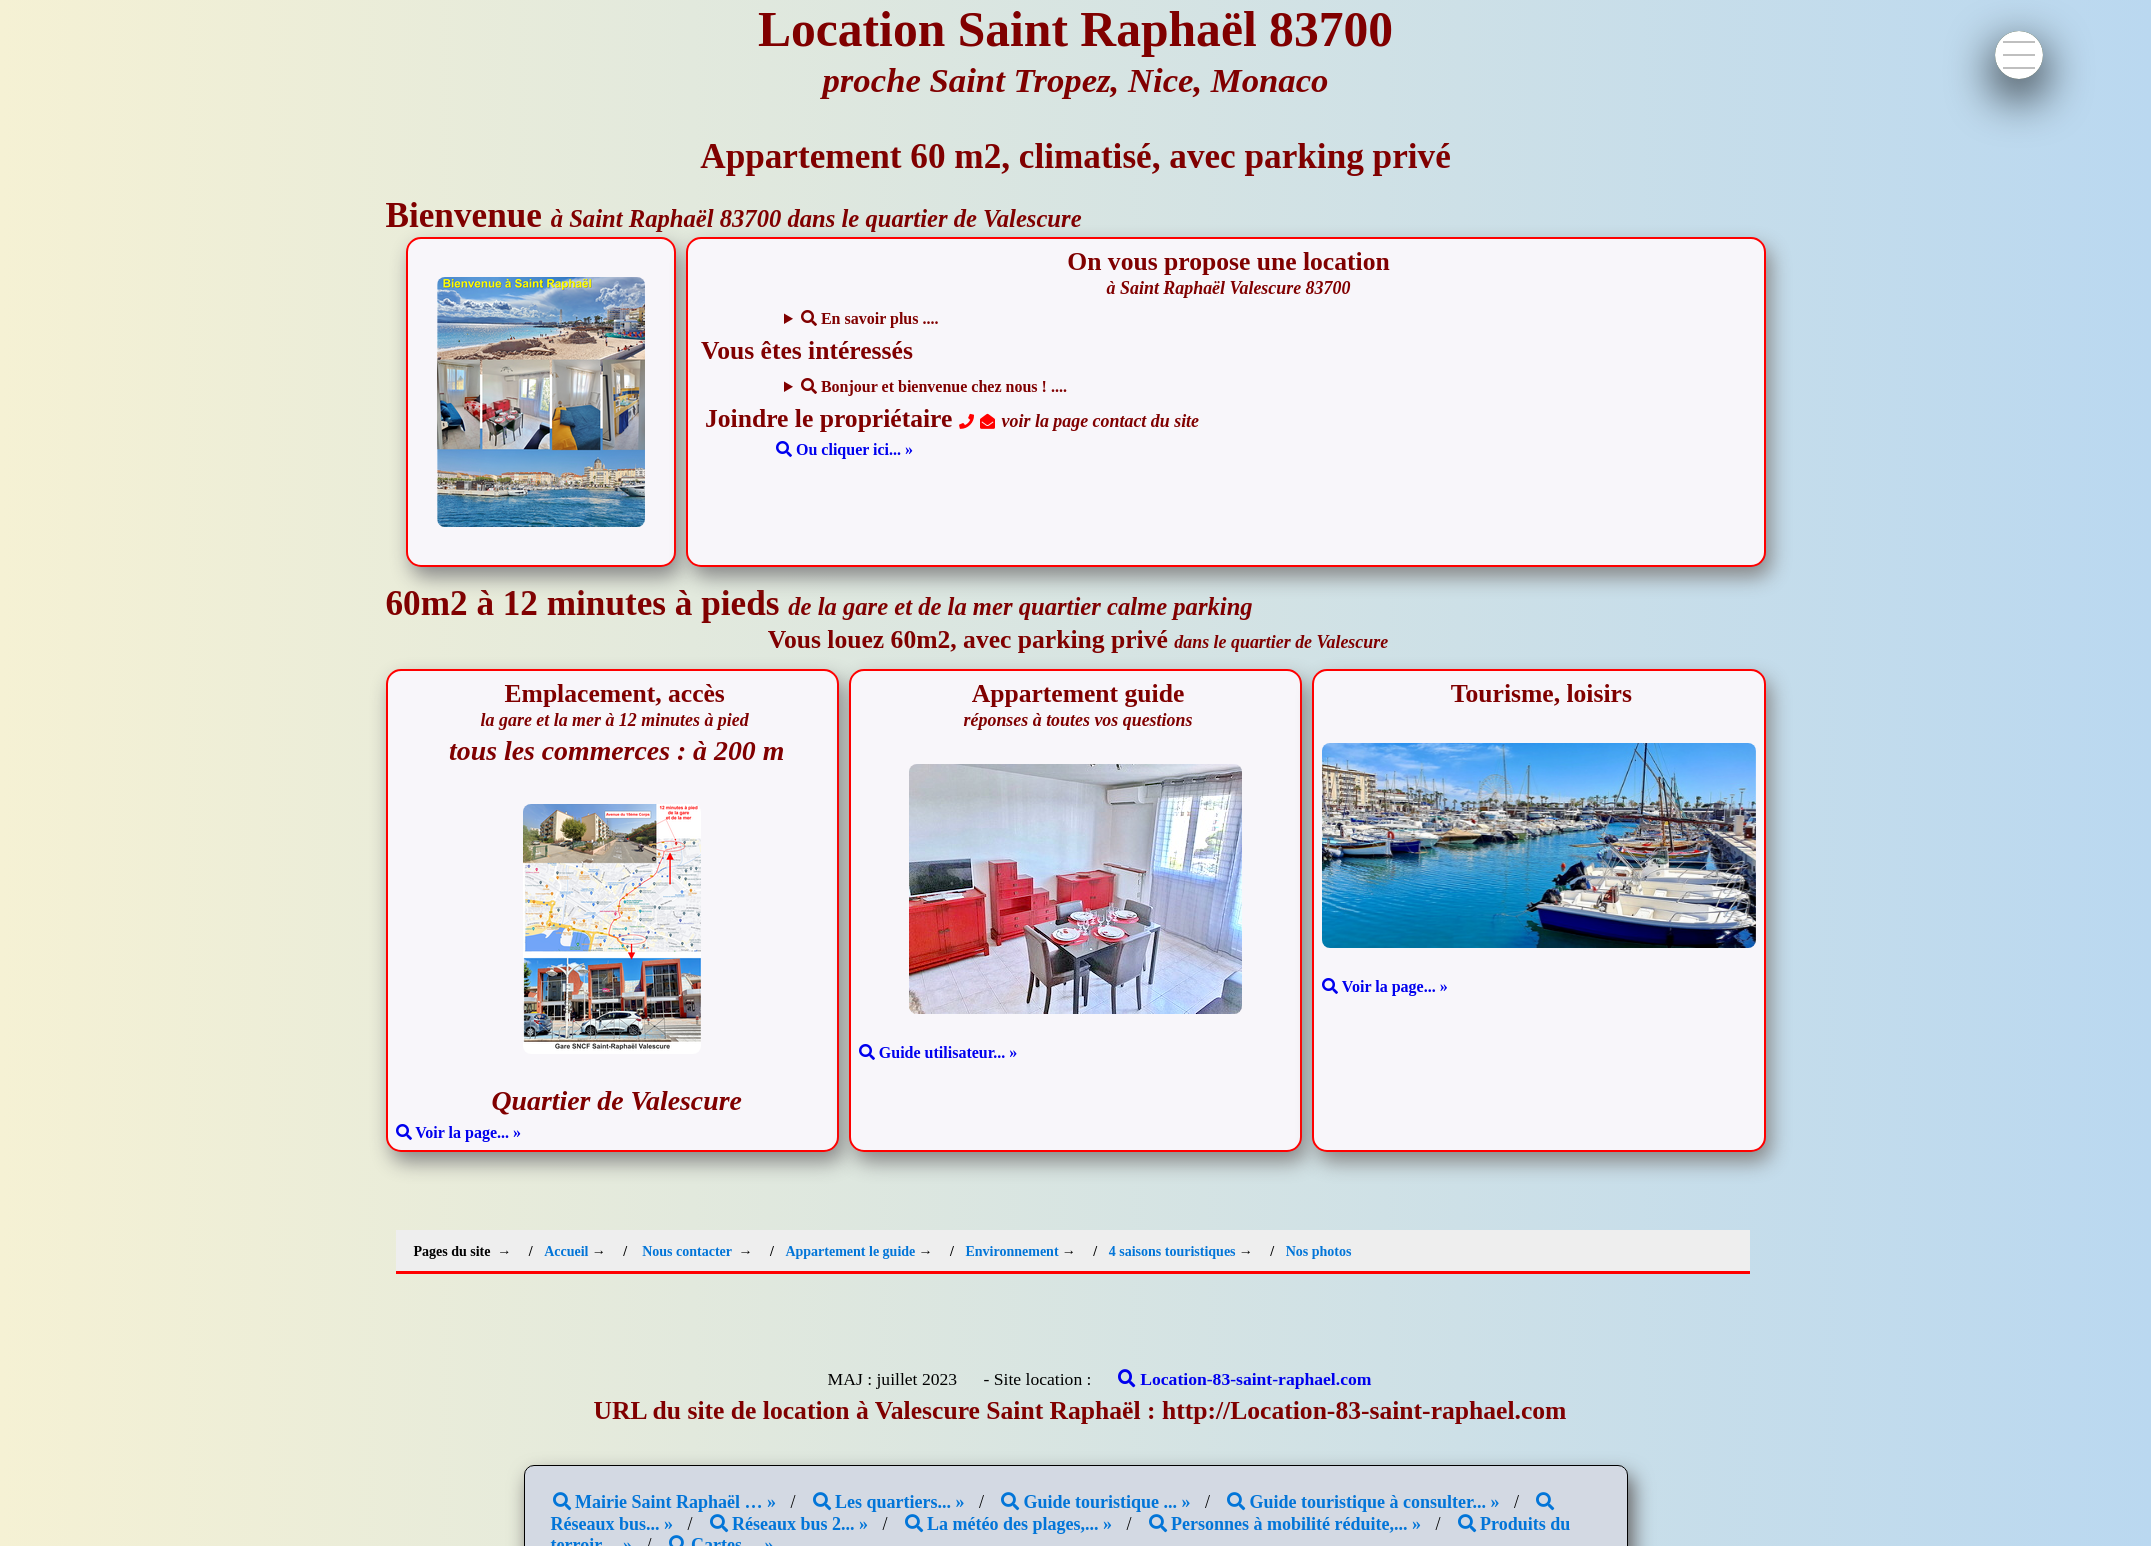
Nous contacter (687, 1251)
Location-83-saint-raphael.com (1245, 1379)
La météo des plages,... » (1011, 1524)
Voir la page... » (459, 1132)
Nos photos (1319, 1251)
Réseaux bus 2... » (791, 1524)
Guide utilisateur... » (938, 1052)
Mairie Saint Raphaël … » (665, 1502)
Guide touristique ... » (1098, 1502)
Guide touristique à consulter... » (1365, 1502)
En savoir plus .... (869, 318)
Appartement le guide (850, 1251)
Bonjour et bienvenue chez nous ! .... (933, 386)
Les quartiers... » (891, 1502)
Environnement (1011, 1251)
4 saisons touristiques (1172, 1251)
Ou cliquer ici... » (844, 449)
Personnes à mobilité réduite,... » (1287, 1524)
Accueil (566, 1251)
